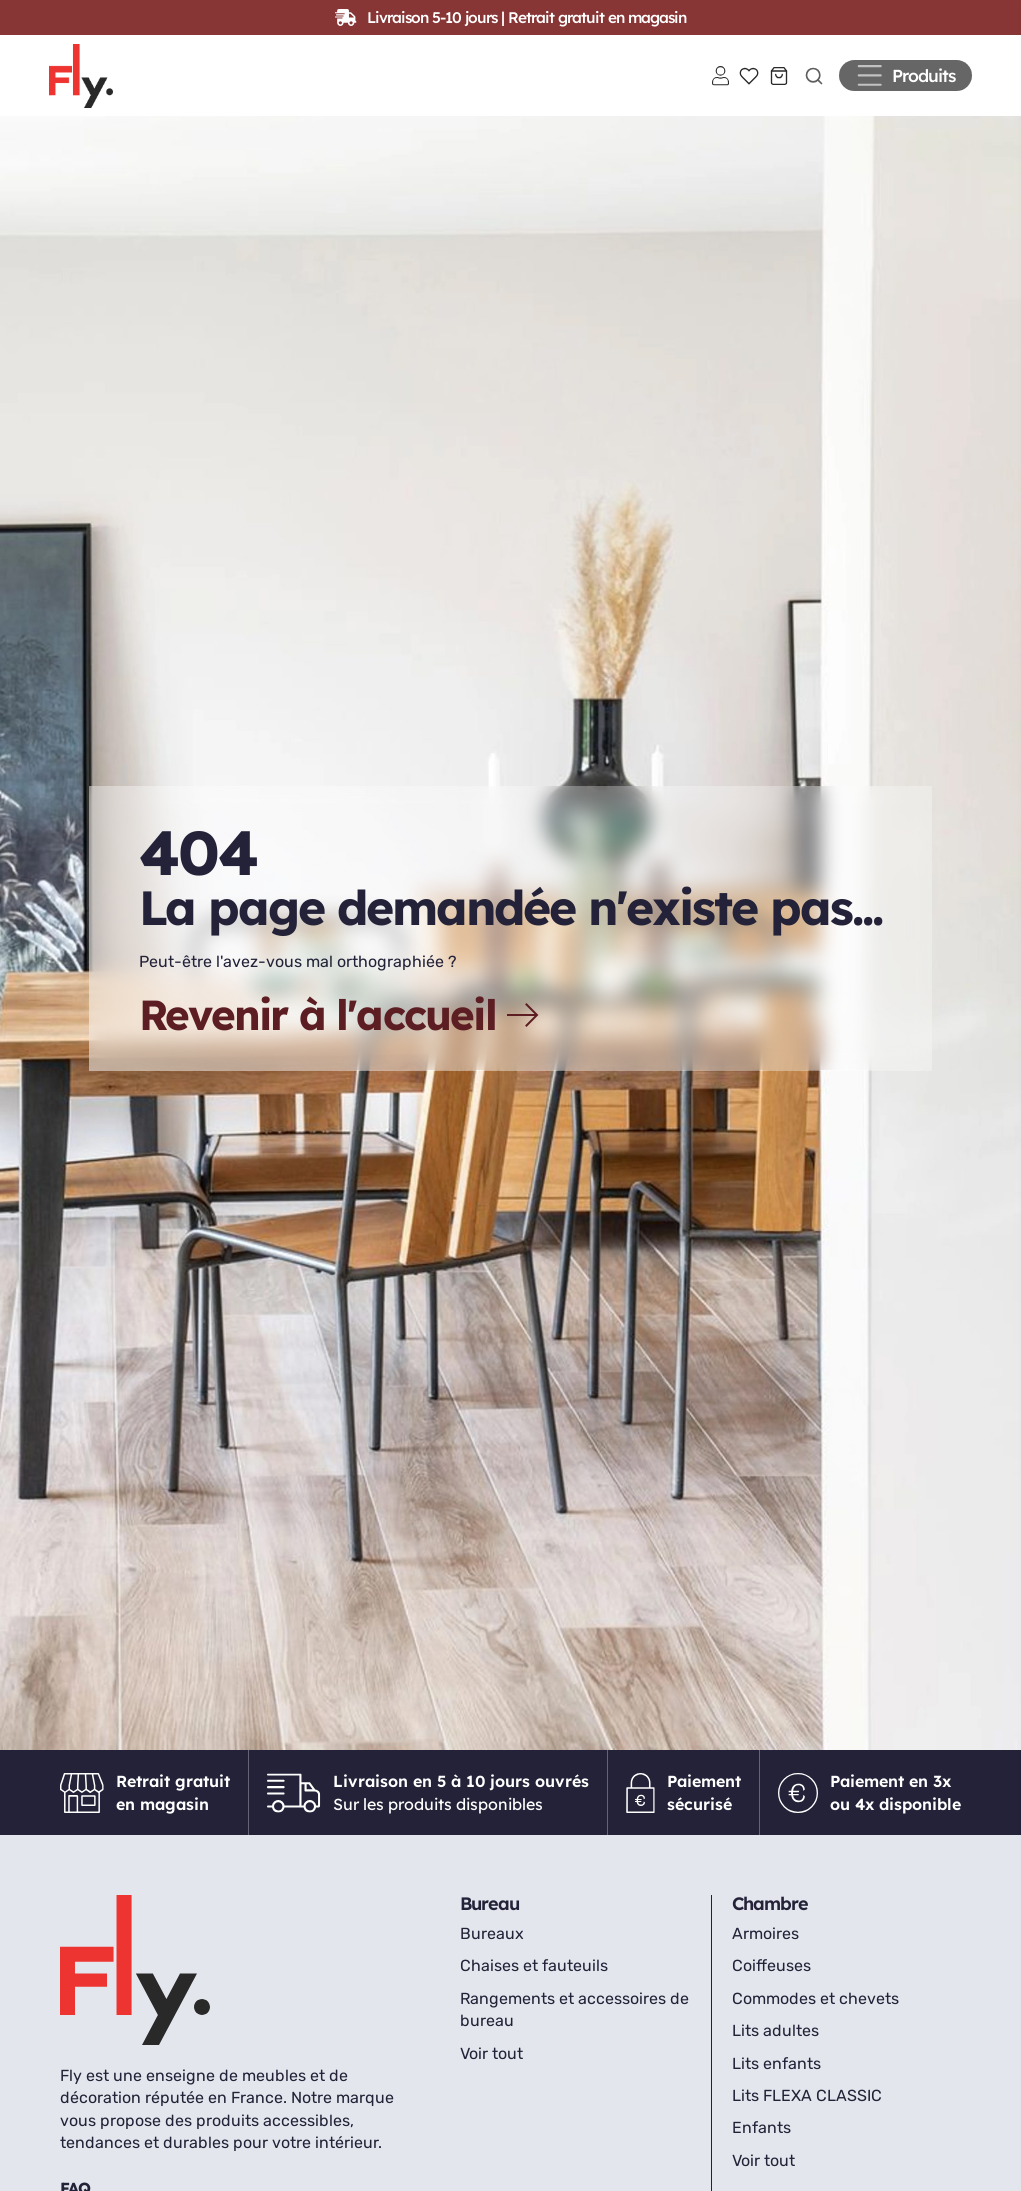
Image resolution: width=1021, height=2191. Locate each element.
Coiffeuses (771, 1980)
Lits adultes (775, 2045)
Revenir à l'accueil (341, 1030)
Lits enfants (776, 2078)
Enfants (761, 2142)
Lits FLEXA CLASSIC (807, 2110)
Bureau (489, 1918)
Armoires (765, 1948)
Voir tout (491, 2068)
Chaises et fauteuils (534, 1980)
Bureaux (492, 1948)
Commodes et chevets (815, 2013)
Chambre (770, 1918)
